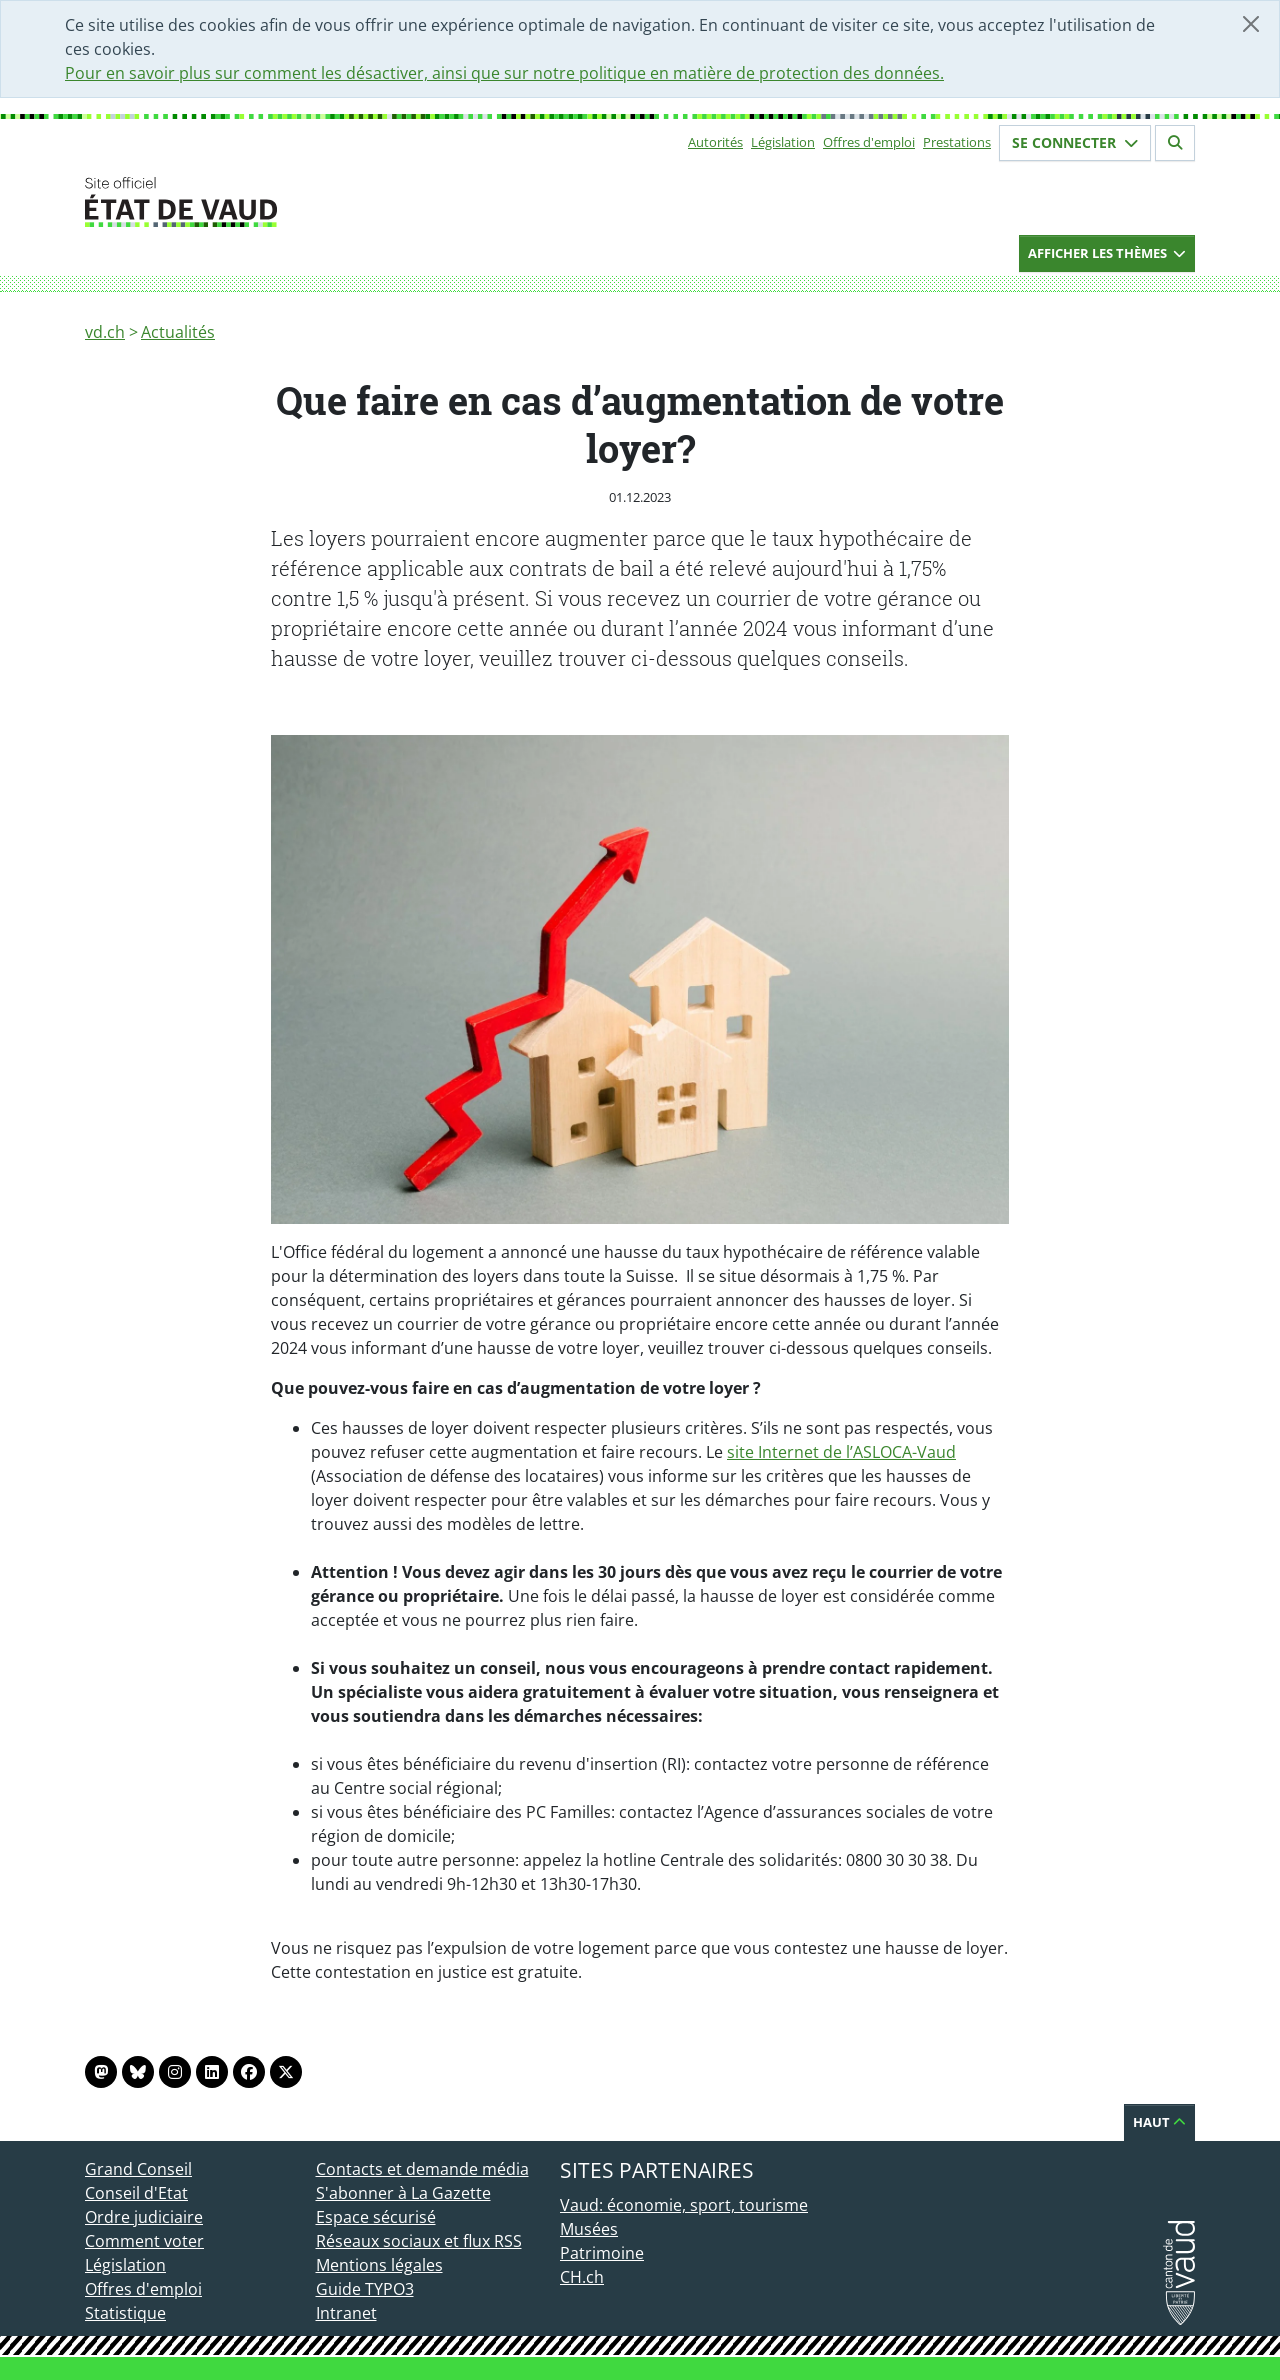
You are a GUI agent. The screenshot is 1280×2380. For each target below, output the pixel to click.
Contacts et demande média (422, 2169)
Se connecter (1075, 142)
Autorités (715, 142)
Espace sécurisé (376, 2217)
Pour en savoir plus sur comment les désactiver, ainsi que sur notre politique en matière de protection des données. (504, 73)
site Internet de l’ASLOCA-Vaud (841, 1452)
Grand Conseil (138, 2169)
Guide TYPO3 (365, 2289)
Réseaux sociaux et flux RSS (419, 2241)
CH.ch (582, 2277)
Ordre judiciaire (144, 2217)
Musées (589, 2229)
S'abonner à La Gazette (403, 2193)
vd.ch (105, 332)
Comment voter (144, 2241)
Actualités (178, 332)
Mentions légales (379, 2265)
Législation (783, 142)
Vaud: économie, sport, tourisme (684, 2205)
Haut (1159, 2122)
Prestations (957, 142)
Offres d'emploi (869, 142)
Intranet (346, 2313)
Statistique (125, 2313)
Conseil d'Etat (136, 2193)
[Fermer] (1251, 24)
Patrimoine (602, 2253)
